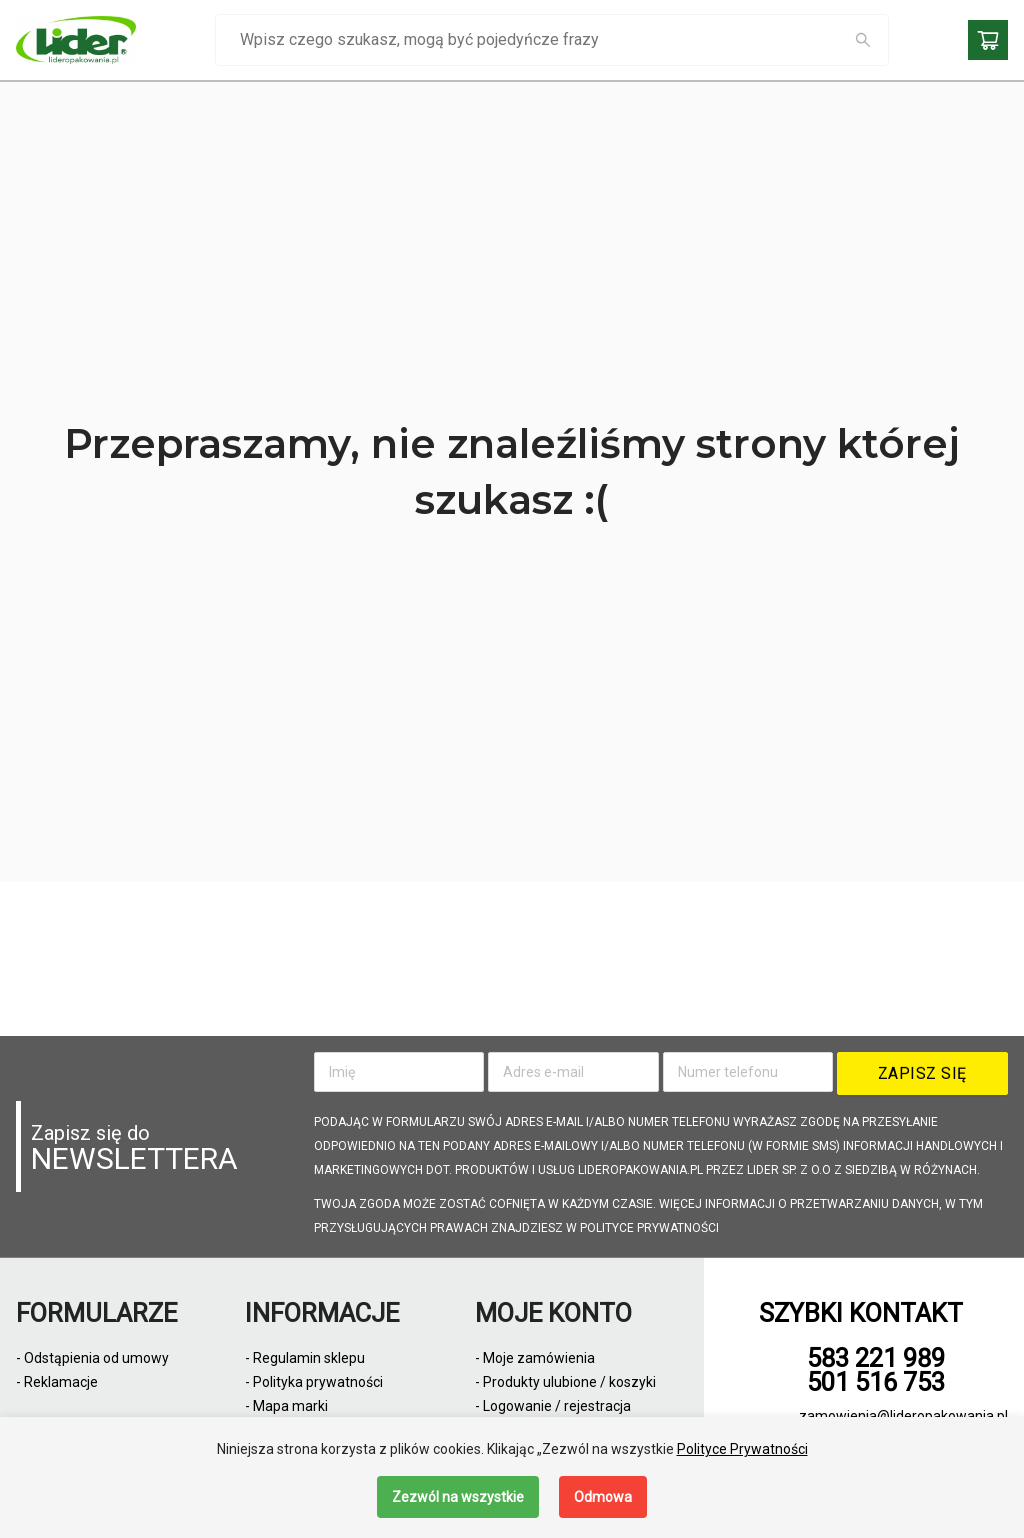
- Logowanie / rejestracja (553, 1406)
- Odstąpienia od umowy (92, 1358)
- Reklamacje (57, 1382)
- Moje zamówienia (535, 1358)
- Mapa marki (286, 1406)
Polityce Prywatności (742, 1449)
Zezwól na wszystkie (458, 1497)
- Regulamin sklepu (305, 1358)
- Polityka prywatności (314, 1382)
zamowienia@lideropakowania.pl (903, 1416)
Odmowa (603, 1497)
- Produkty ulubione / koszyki (565, 1382)
